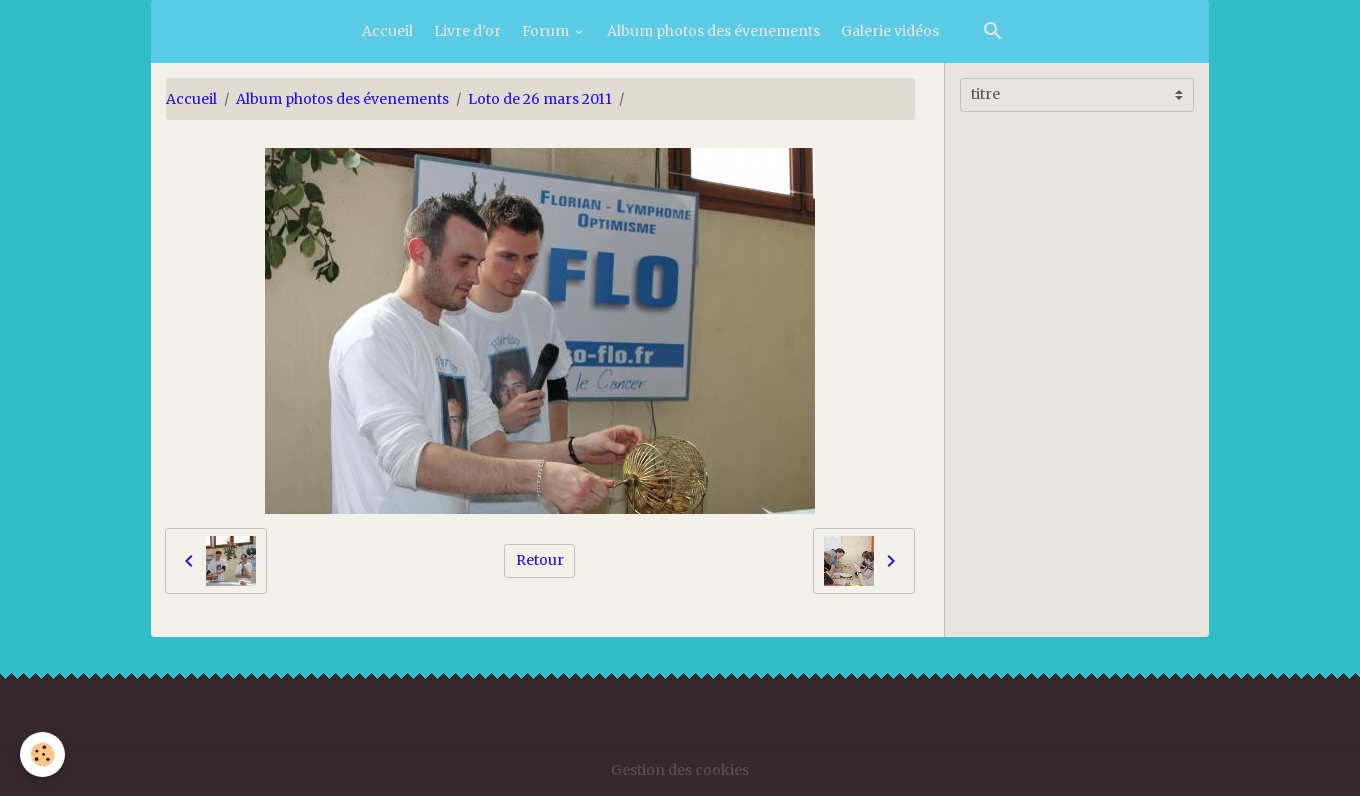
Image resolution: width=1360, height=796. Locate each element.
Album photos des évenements (713, 31)
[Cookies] (42, 754)
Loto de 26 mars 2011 (540, 99)
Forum (547, 31)
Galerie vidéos (890, 31)
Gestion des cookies (680, 770)
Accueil (387, 31)
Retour (540, 560)
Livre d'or (467, 31)
